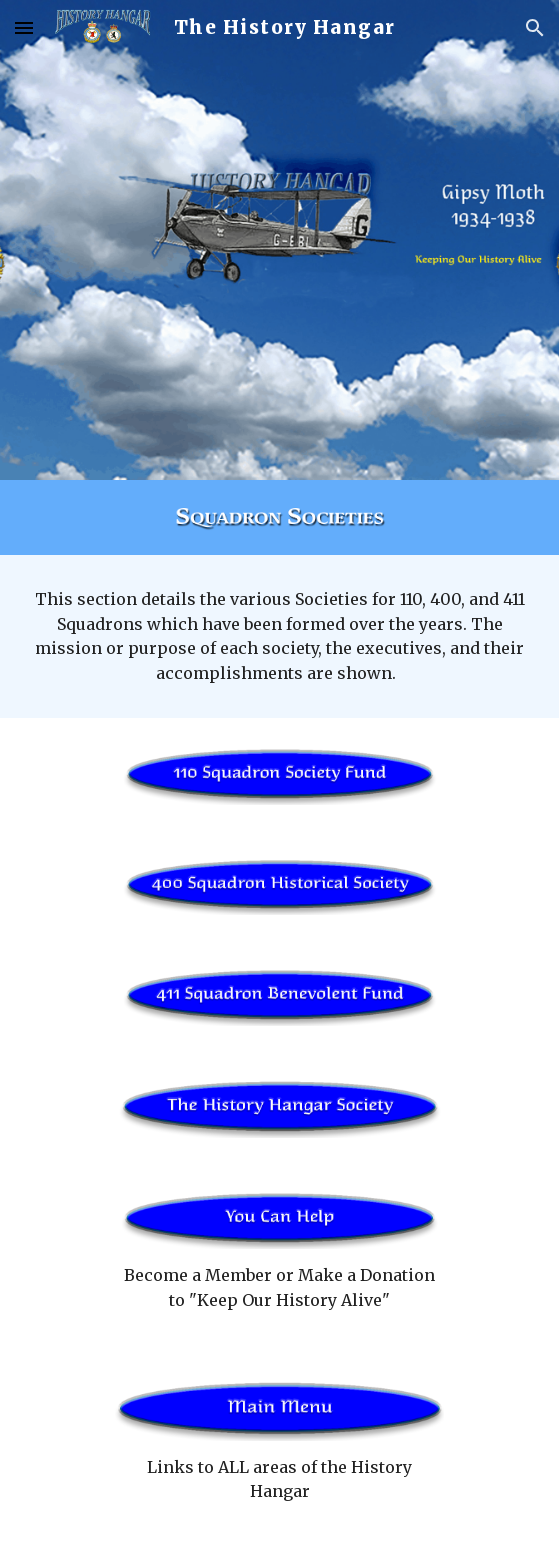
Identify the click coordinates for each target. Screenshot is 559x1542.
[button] (24, 27)
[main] (279, 637)
